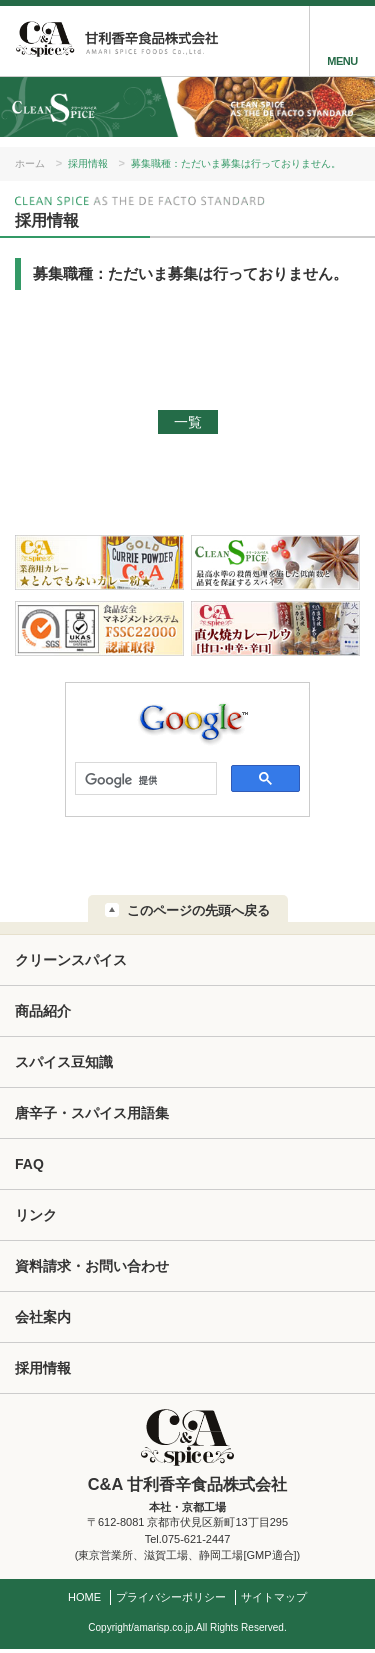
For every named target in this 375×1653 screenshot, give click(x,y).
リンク (36, 1215)
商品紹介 (43, 1011)
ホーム (30, 163)
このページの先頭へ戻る (198, 910)
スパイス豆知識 (64, 1062)
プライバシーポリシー (171, 1597)
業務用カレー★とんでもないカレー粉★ (99, 563)
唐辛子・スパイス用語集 (92, 1113)
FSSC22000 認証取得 (99, 629)
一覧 (188, 422)
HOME (84, 1597)
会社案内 (43, 1317)
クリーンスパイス (71, 960)
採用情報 (88, 163)
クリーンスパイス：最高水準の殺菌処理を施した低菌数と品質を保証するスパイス (275, 563)
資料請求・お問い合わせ (92, 1266)
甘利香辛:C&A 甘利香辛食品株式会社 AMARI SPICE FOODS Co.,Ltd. (115, 41)
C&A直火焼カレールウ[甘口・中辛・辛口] (275, 629)
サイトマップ (274, 1597)
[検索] (144, 780)
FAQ (29, 1164)
